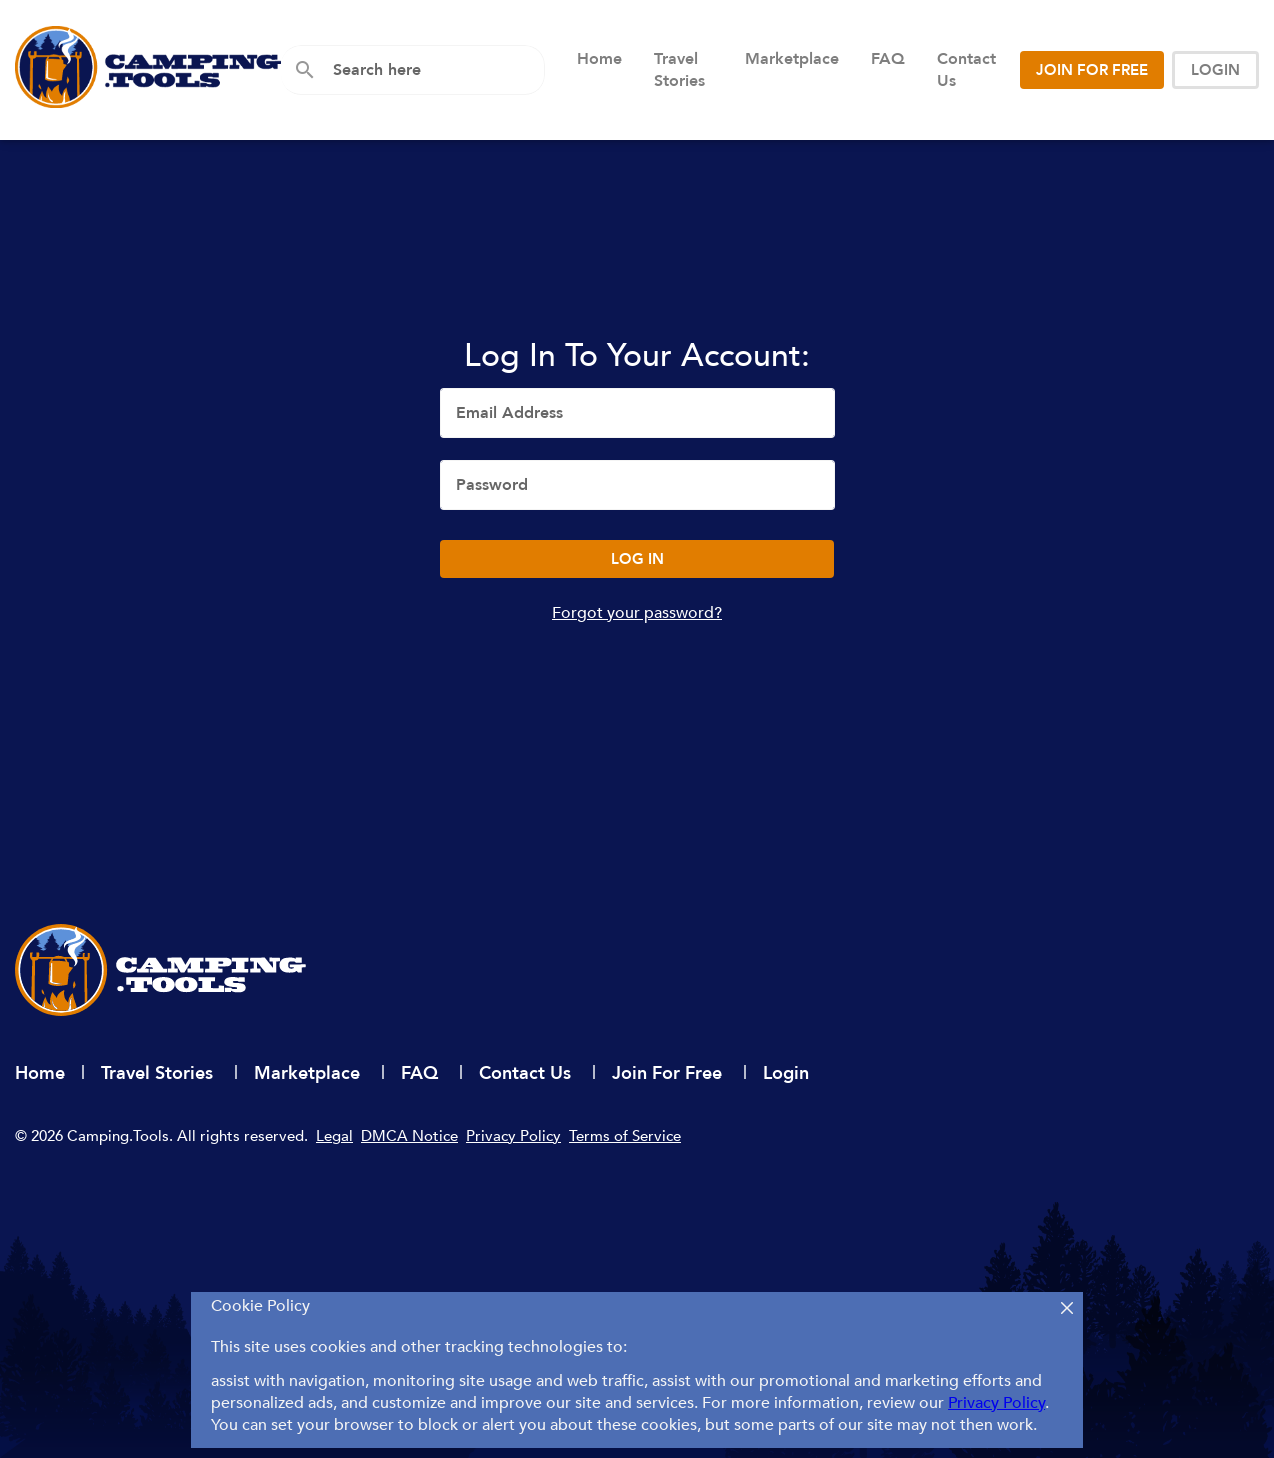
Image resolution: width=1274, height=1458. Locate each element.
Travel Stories (679, 70)
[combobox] (431, 70)
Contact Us (966, 70)
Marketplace (792, 59)
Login (786, 1073)
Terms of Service (625, 1136)
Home (599, 59)
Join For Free (669, 1073)
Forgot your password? (637, 613)
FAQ (888, 59)
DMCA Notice (409, 1136)
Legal (334, 1136)
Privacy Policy (513, 1136)
